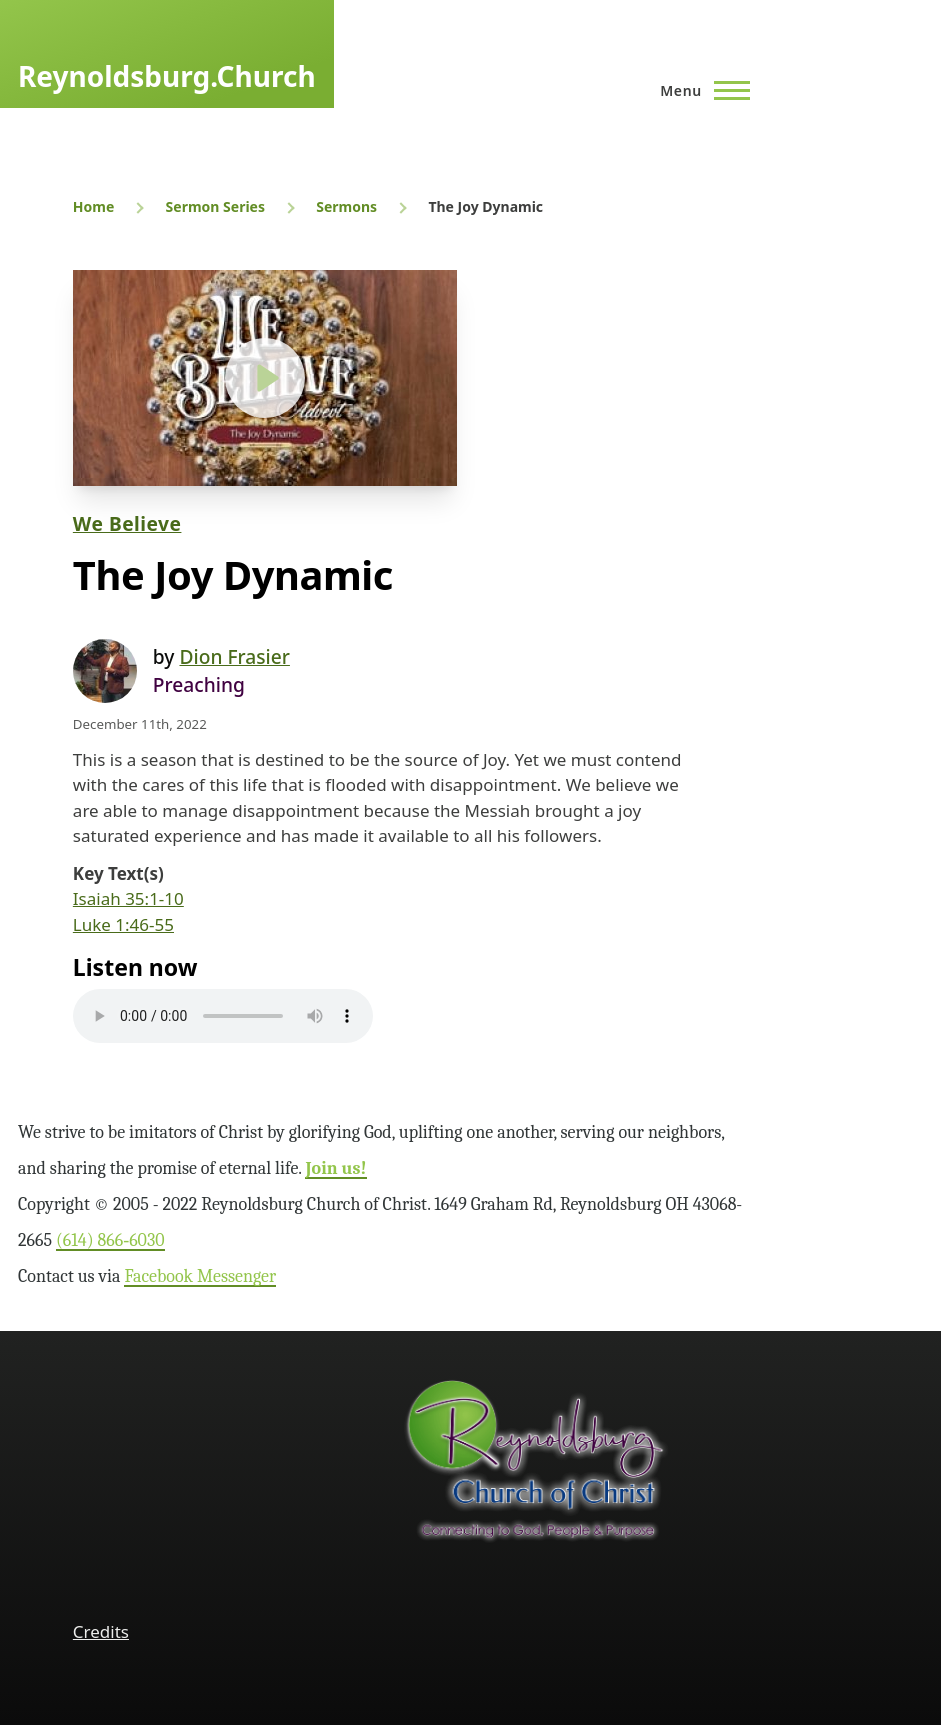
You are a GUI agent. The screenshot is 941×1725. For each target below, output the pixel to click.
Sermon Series (215, 206)
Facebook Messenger (200, 1276)
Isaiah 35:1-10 (128, 898)
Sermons (346, 206)
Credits (101, 1631)
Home (93, 206)
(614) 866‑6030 (110, 1240)
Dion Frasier (234, 656)
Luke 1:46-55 (123, 924)
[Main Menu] (699, 90)
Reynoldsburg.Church (167, 76)
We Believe (127, 523)
